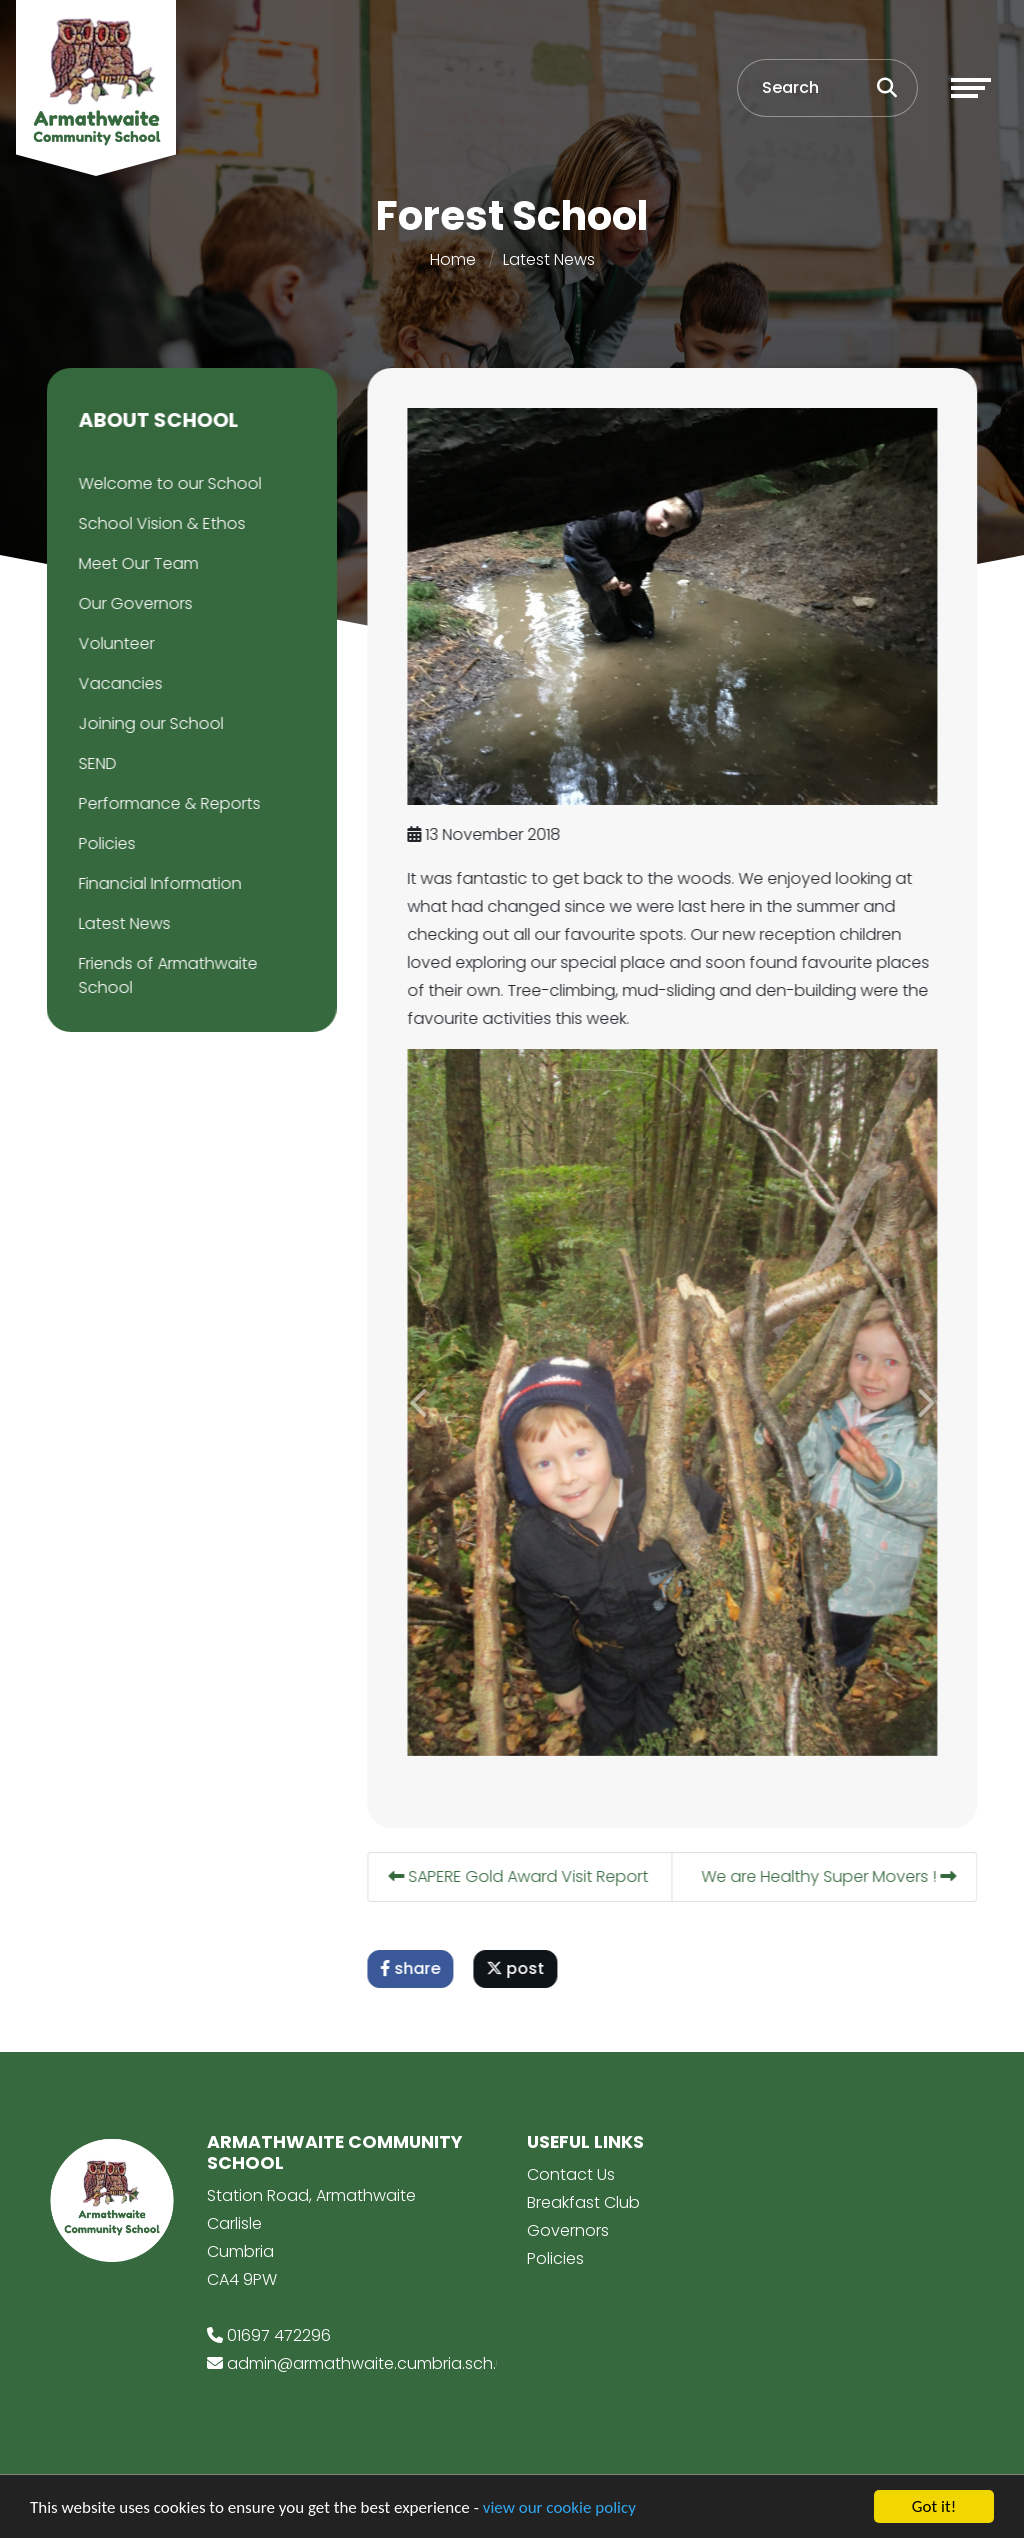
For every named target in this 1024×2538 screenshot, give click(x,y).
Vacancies (118, 683)
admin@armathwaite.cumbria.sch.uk (370, 2363)
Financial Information (157, 883)
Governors (568, 2230)
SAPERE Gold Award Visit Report (521, 1876)
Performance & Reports (167, 803)
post (518, 1968)
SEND (95, 763)
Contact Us (571, 2174)
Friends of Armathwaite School (165, 975)
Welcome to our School (167, 483)
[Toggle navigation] (971, 88)
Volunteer (114, 643)
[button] (423, 1402)
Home (453, 259)
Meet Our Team (136, 563)
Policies (104, 843)
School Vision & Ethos (159, 523)
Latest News (549, 259)
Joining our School (148, 723)
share (413, 1968)
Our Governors (133, 603)
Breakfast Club (583, 2202)
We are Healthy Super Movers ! (831, 1876)
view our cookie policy (559, 2507)
